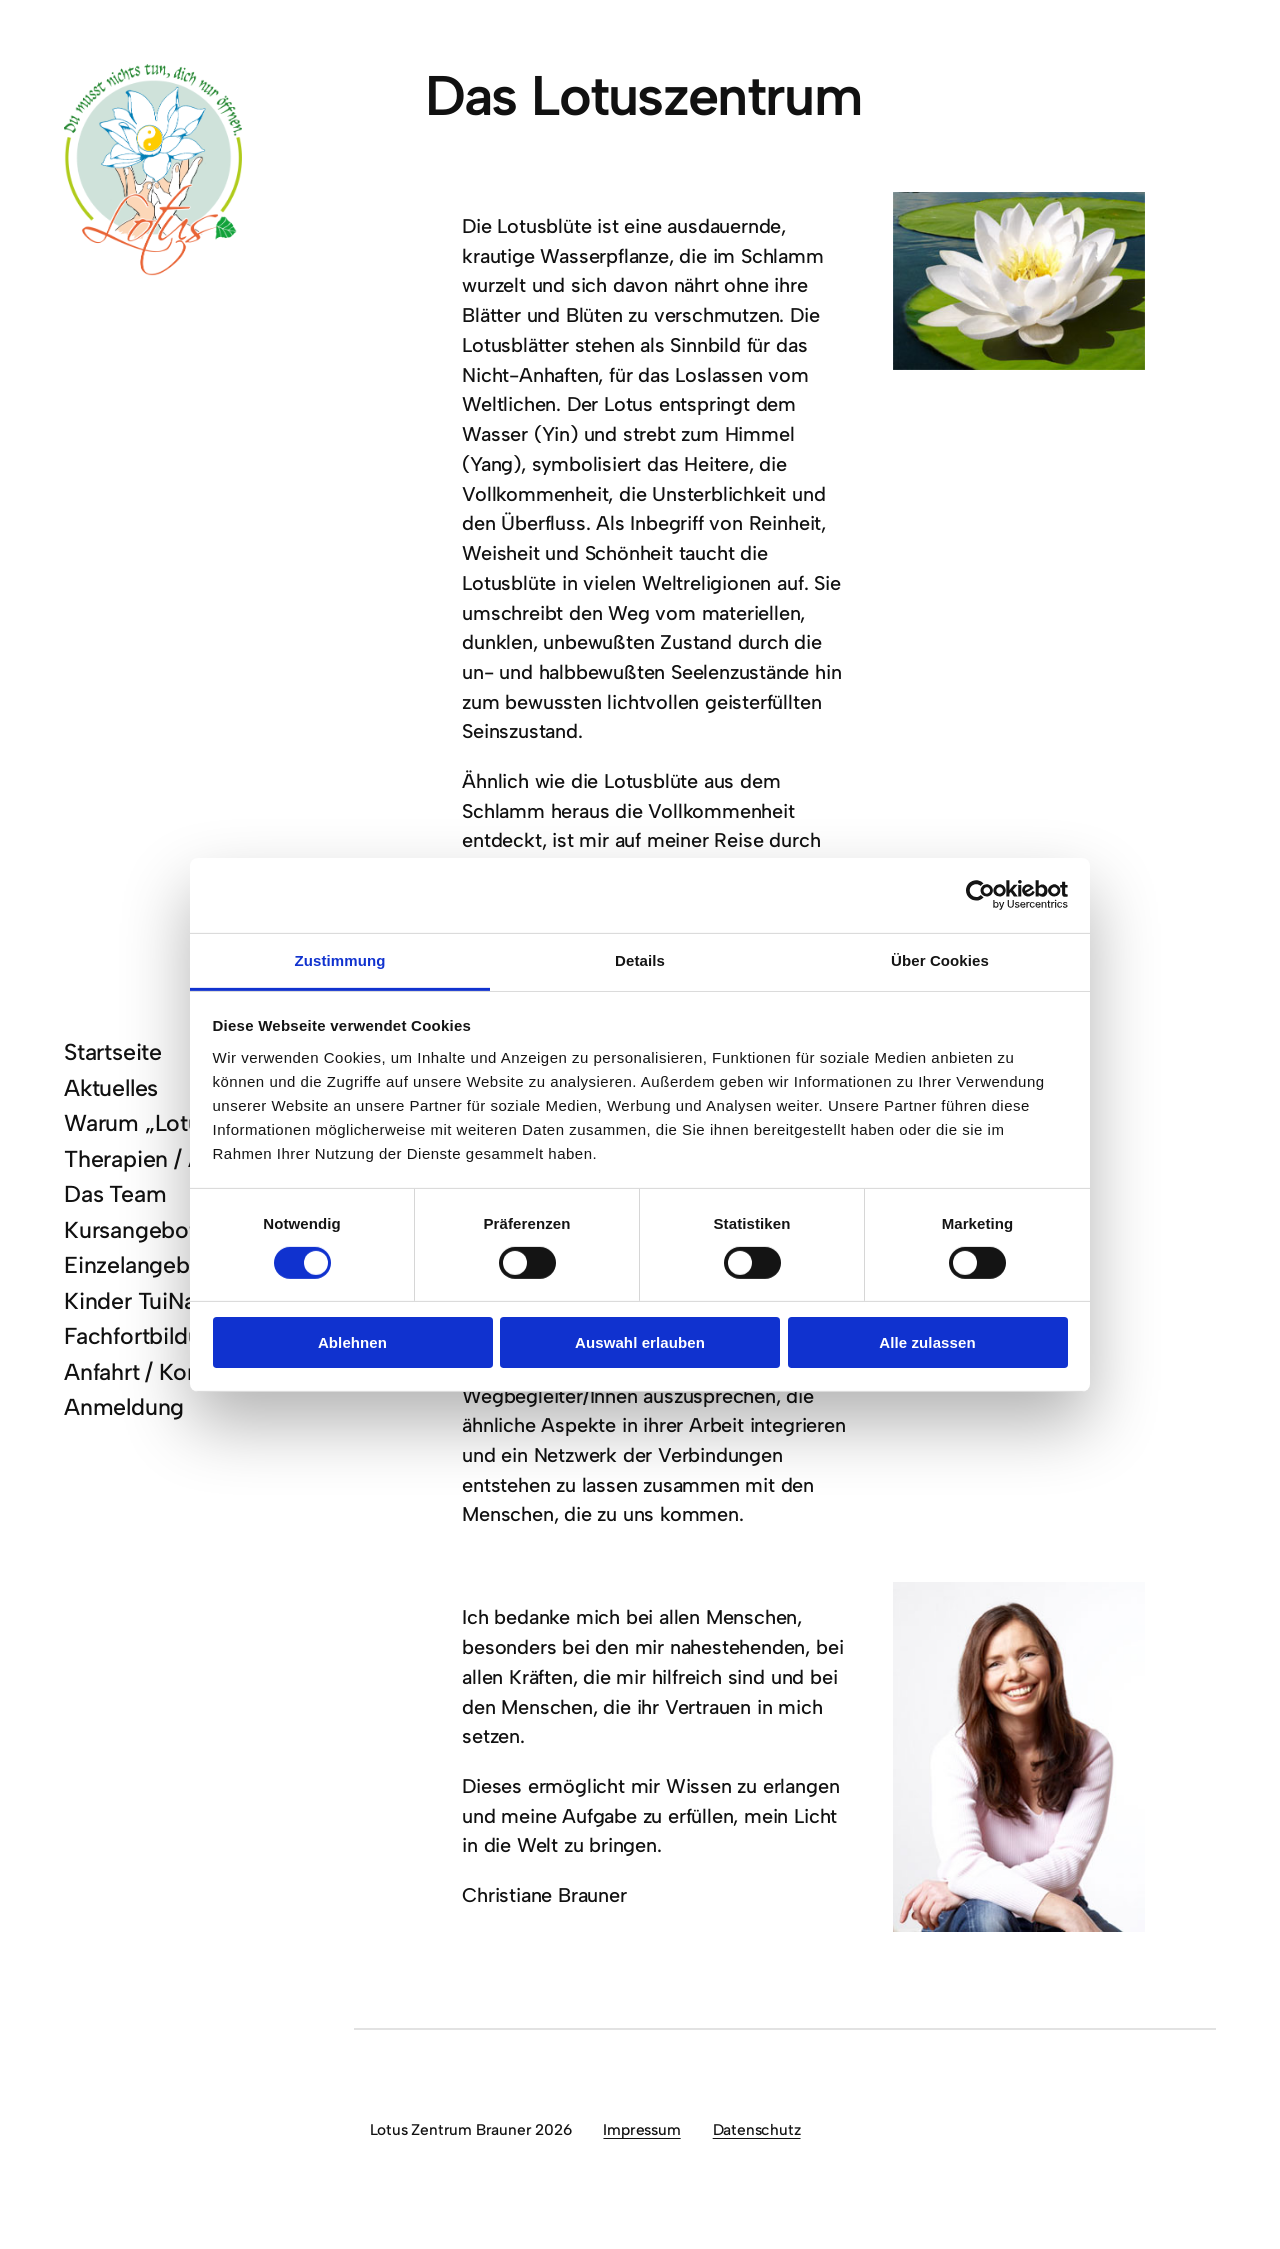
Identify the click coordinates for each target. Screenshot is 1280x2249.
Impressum (641, 2129)
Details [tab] (640, 959)
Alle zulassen (927, 1342)
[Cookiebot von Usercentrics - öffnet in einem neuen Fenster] (980, 895)
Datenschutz (757, 2129)
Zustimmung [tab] (340, 959)
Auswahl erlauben (640, 1342)
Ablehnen (352, 1342)
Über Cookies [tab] (940, 959)
